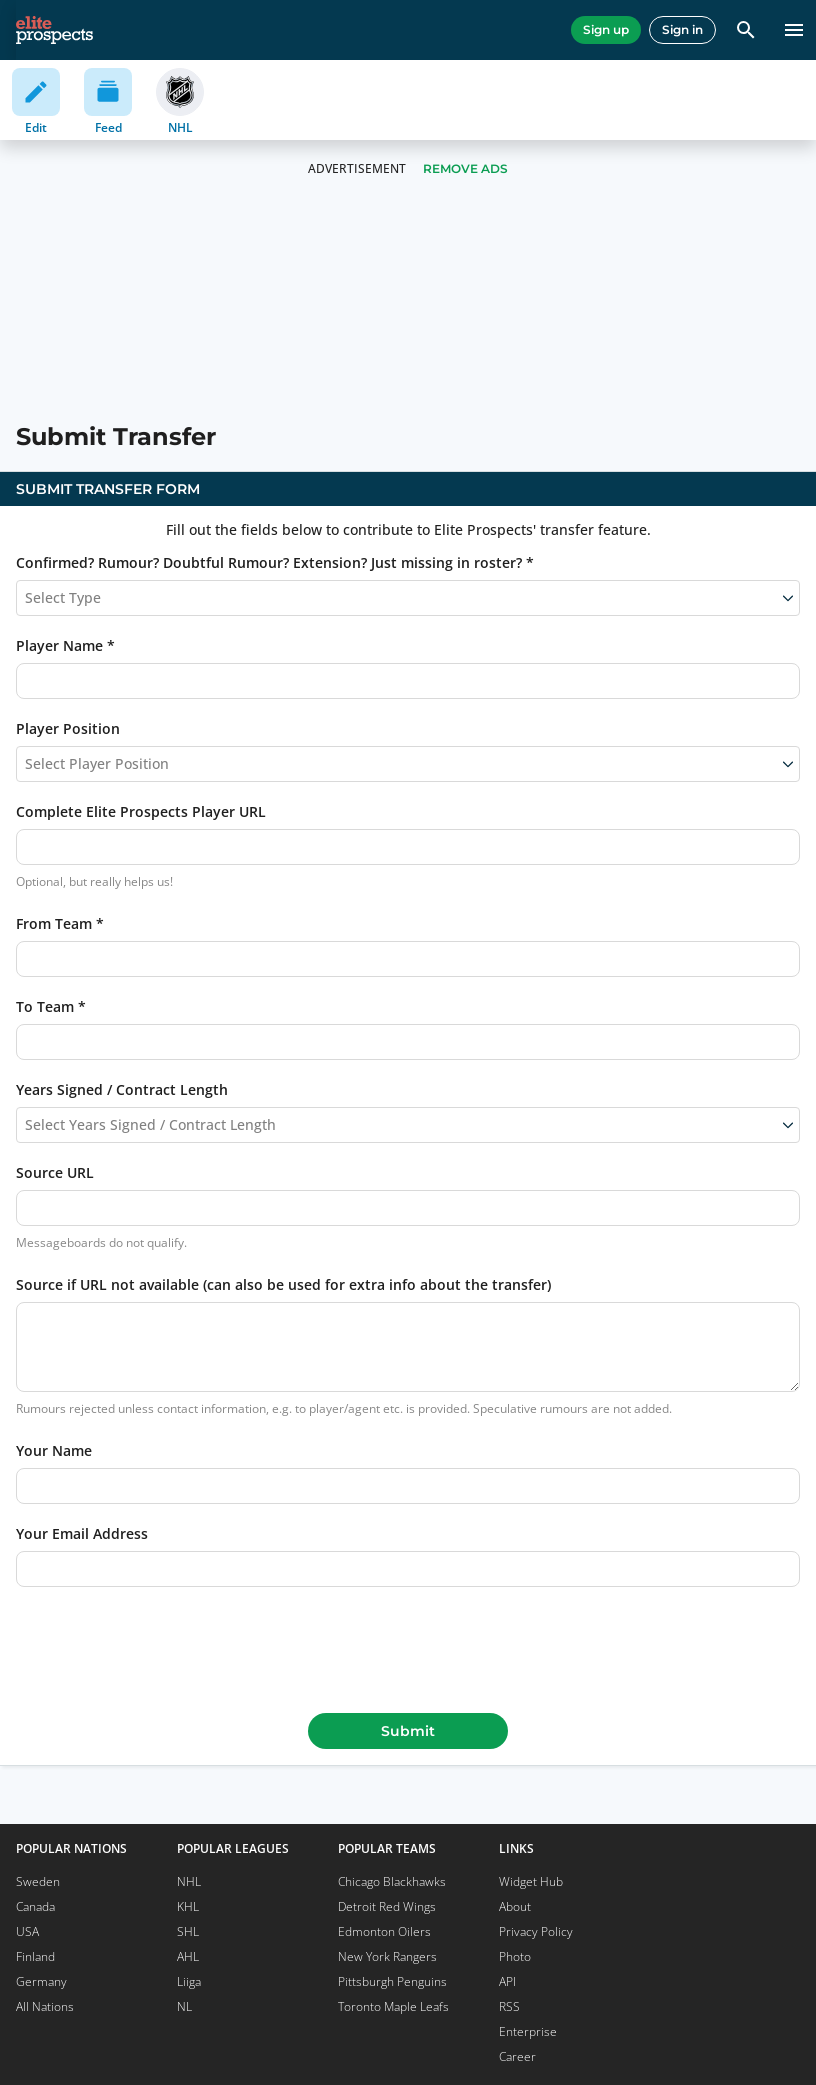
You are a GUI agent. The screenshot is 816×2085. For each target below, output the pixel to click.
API (507, 1981)
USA (27, 1931)
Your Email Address (82, 1533)
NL (184, 2006)
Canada (35, 1906)
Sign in (682, 29)
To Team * (51, 1006)
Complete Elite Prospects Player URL (141, 811)
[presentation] (408, 1646)
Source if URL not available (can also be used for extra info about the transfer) (283, 1284)
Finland (35, 1956)
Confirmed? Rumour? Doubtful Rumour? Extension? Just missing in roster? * (275, 562)
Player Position (68, 728)
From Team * (60, 923)
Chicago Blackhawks (392, 1881)
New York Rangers (387, 1956)
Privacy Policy (536, 1931)
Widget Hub (531, 1881)
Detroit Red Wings (387, 1906)
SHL (188, 1931)
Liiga (189, 1981)
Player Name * (65, 645)
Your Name (54, 1450)
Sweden (38, 1881)
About (515, 1906)
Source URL (55, 1172)
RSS (509, 2006)
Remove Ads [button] (465, 168)
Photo (515, 1956)
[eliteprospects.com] (54, 30)
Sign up (606, 29)
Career (517, 2056)
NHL (189, 1881)
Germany (41, 1981)
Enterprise (528, 2031)
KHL (188, 1906)
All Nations (45, 2006)
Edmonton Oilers (384, 1931)
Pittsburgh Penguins (392, 1981)
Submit (408, 1731)
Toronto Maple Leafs (393, 2006)
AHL (188, 1956)
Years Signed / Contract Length (122, 1089)
